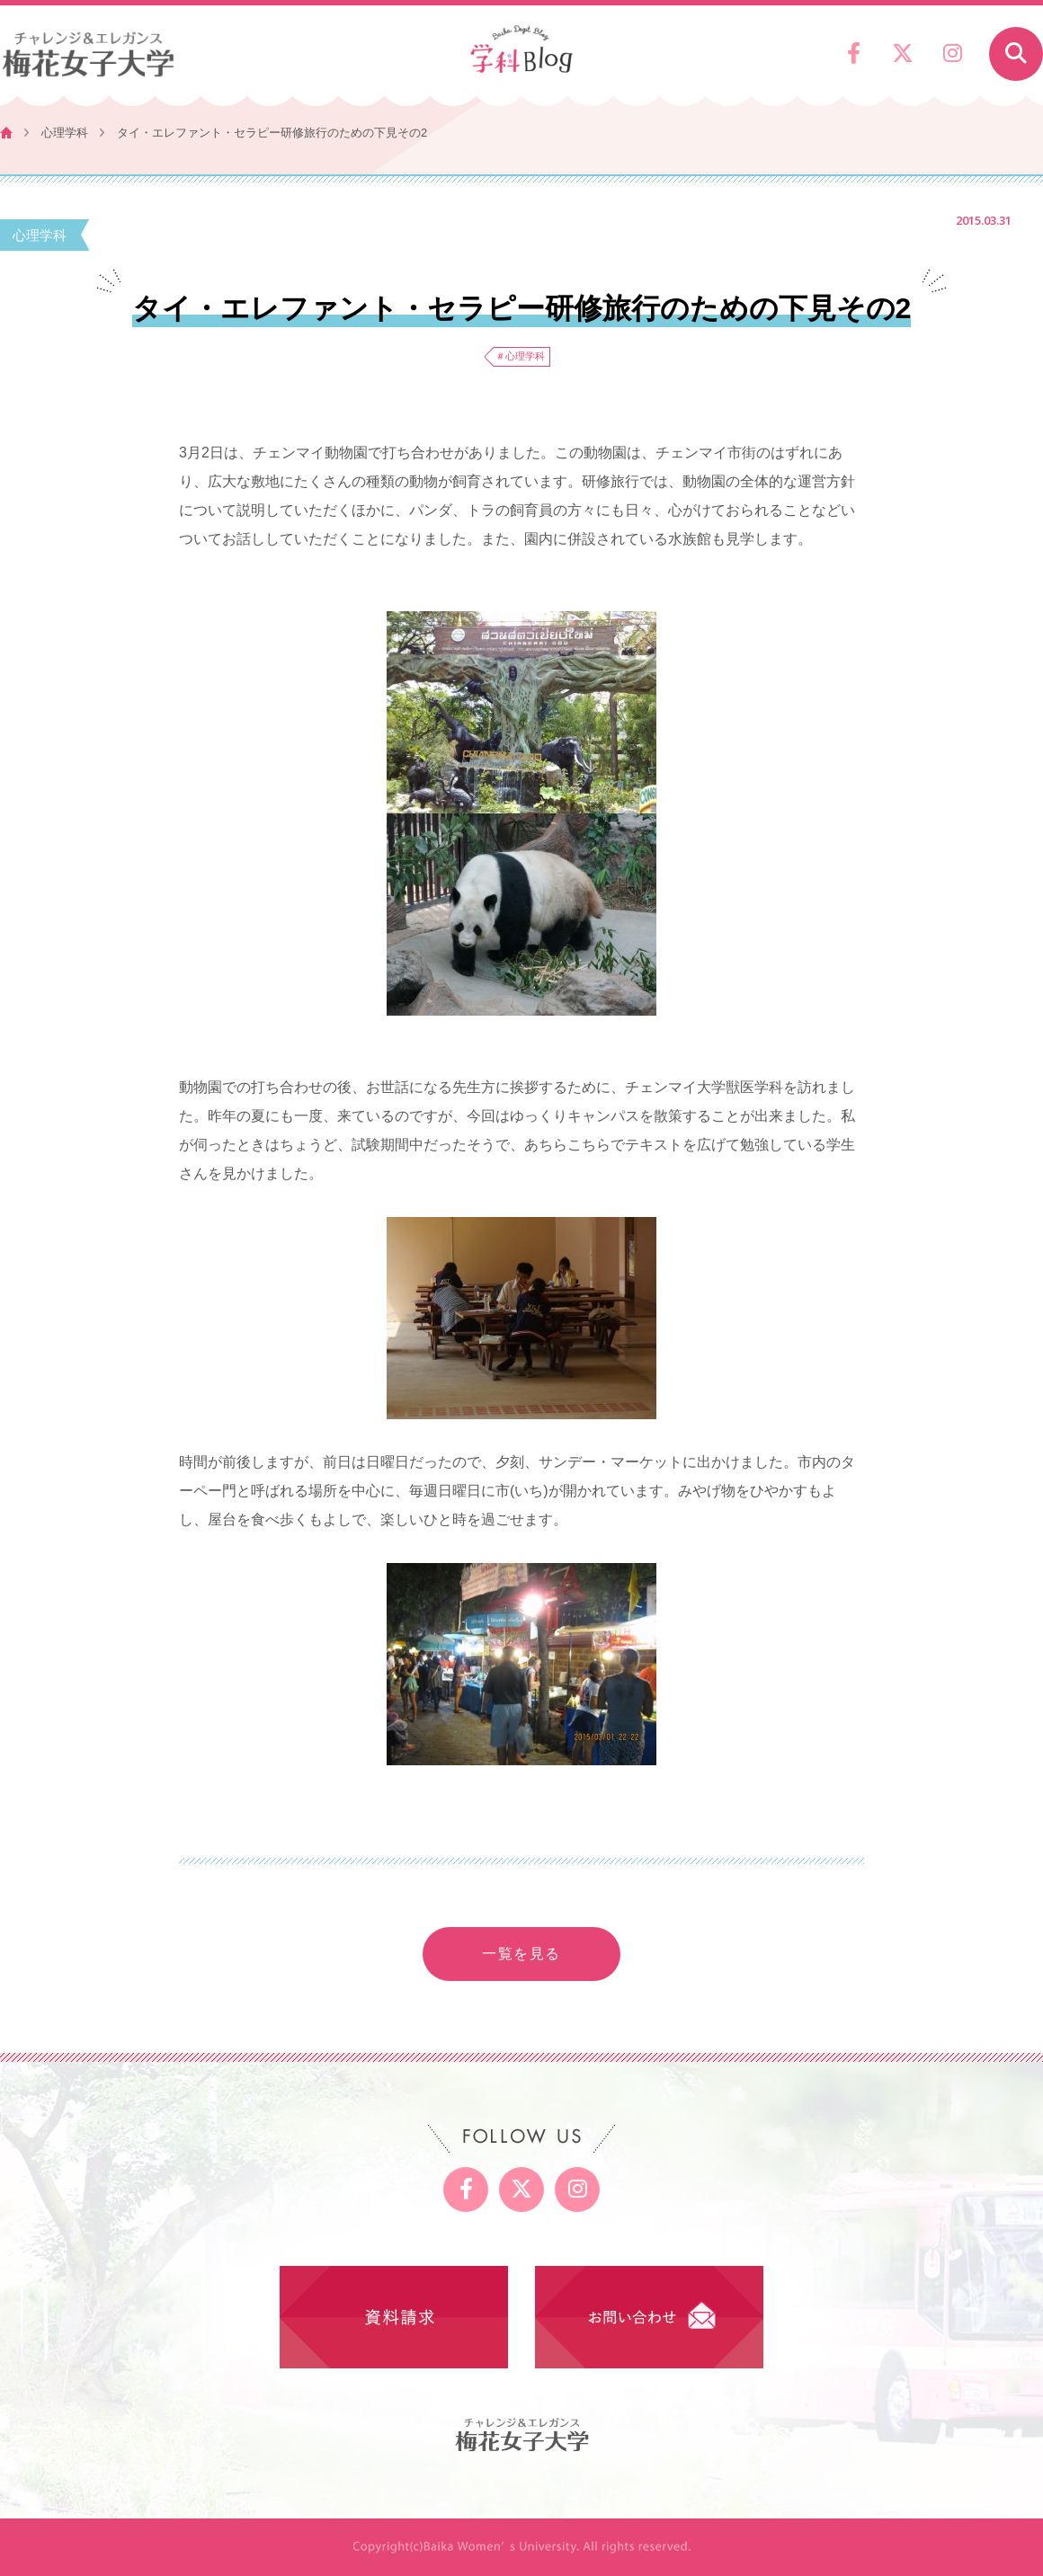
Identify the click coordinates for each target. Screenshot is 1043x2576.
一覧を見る (521, 1953)
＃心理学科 (520, 356)
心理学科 (64, 132)
